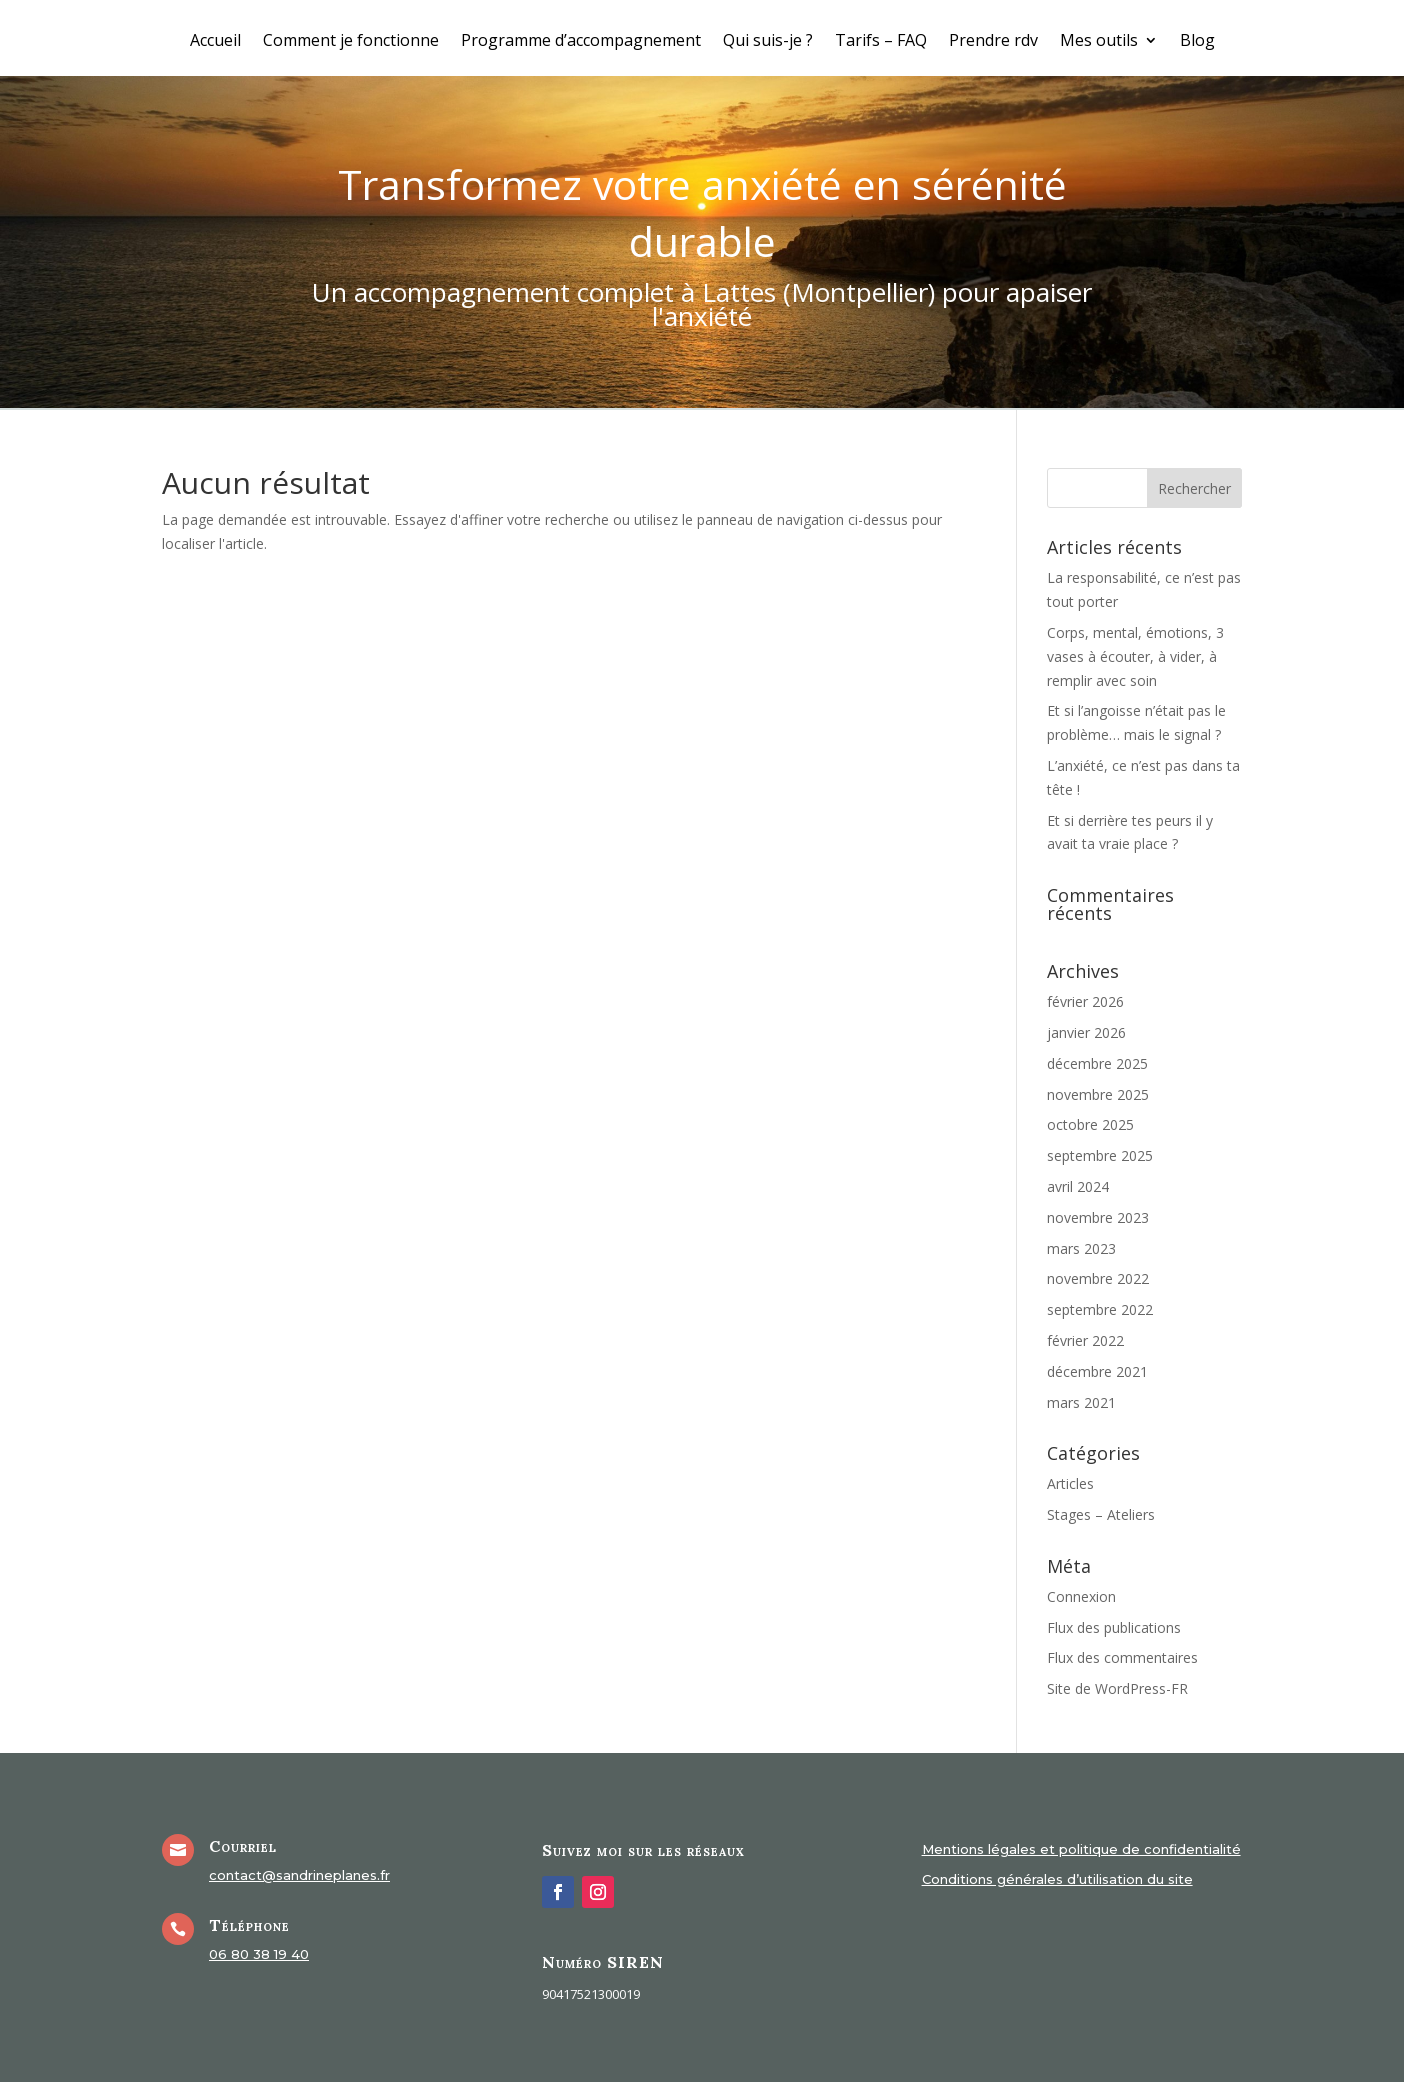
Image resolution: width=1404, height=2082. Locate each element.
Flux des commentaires (1122, 1657)
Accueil (215, 42)
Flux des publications (1114, 1627)
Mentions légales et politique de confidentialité (1081, 1849)
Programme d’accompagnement (581, 42)
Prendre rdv (993, 42)
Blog (1197, 42)
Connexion (1081, 1596)
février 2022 (1085, 1340)
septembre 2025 (1100, 1155)
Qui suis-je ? (768, 42)
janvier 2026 (1086, 1032)
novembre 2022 (1098, 1278)
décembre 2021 (1097, 1371)
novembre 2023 (1098, 1217)
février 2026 (1085, 1001)
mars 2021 (1081, 1402)
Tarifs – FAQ (881, 42)
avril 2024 (1078, 1186)
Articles (1070, 1483)
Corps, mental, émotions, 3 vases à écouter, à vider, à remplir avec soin (1135, 656)
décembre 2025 (1097, 1063)
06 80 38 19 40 (259, 1954)
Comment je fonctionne (351, 42)
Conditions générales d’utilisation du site (1057, 1879)
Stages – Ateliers (1101, 1514)
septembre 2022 (1100, 1309)
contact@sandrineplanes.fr (299, 1875)
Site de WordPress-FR (1117, 1688)
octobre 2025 (1090, 1124)
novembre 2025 (1098, 1094)
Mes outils (1099, 42)
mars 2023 (1081, 1248)
